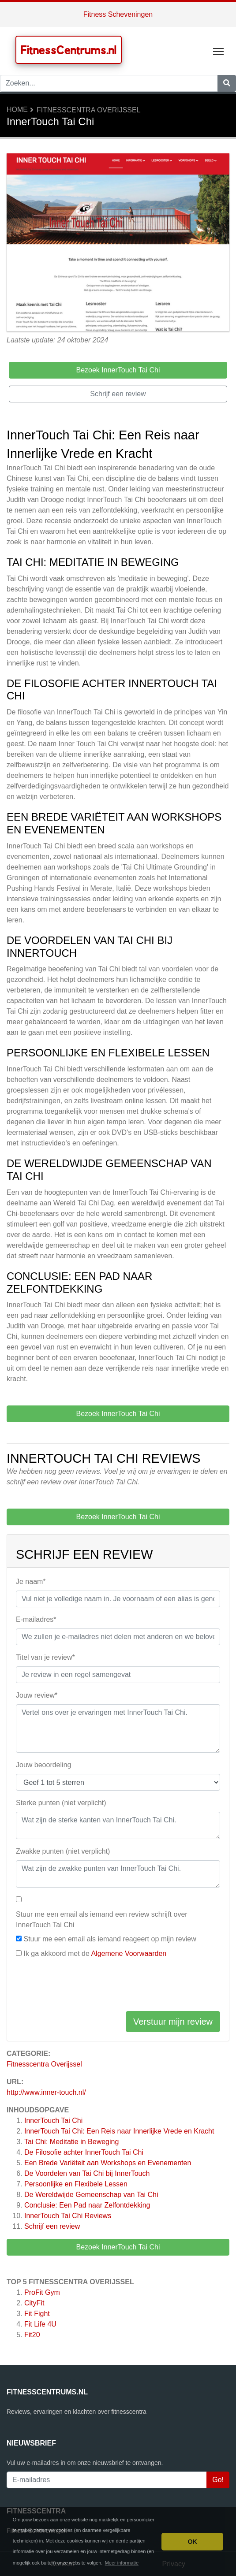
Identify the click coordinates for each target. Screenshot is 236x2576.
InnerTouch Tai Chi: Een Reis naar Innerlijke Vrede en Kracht (119, 2131)
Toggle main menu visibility (219, 49)
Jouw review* (36, 1695)
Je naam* (31, 1581)
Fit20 (32, 2334)
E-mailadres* (36, 1619)
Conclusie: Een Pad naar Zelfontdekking (87, 2205)
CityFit (34, 2303)
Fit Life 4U (40, 2324)
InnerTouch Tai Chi (53, 2120)
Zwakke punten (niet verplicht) (63, 1851)
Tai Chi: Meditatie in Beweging (71, 2141)
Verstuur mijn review (173, 2021)
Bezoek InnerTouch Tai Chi (118, 2247)
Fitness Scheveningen (118, 14)
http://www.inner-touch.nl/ (46, 2092)
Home (17, 109)
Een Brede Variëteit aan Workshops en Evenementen (107, 2163)
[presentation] (83, 1987)
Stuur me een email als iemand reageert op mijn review (109, 1939)
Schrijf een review (52, 2226)
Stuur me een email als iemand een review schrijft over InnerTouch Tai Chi (101, 1920)
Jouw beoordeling (43, 1765)
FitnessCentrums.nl (68, 50)
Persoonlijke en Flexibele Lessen (75, 2184)
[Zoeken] (226, 83)
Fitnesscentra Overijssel (89, 110)
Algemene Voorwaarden (128, 1953)
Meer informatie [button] (122, 2562)
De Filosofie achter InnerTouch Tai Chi (83, 2152)
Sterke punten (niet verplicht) (61, 1803)
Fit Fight (37, 2313)
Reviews (67, 2215)
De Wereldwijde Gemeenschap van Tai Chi (91, 2194)
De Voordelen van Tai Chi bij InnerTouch (87, 2173)
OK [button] (192, 2541)
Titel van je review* (45, 1657)
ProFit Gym (42, 2292)
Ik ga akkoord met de (94, 1953)
